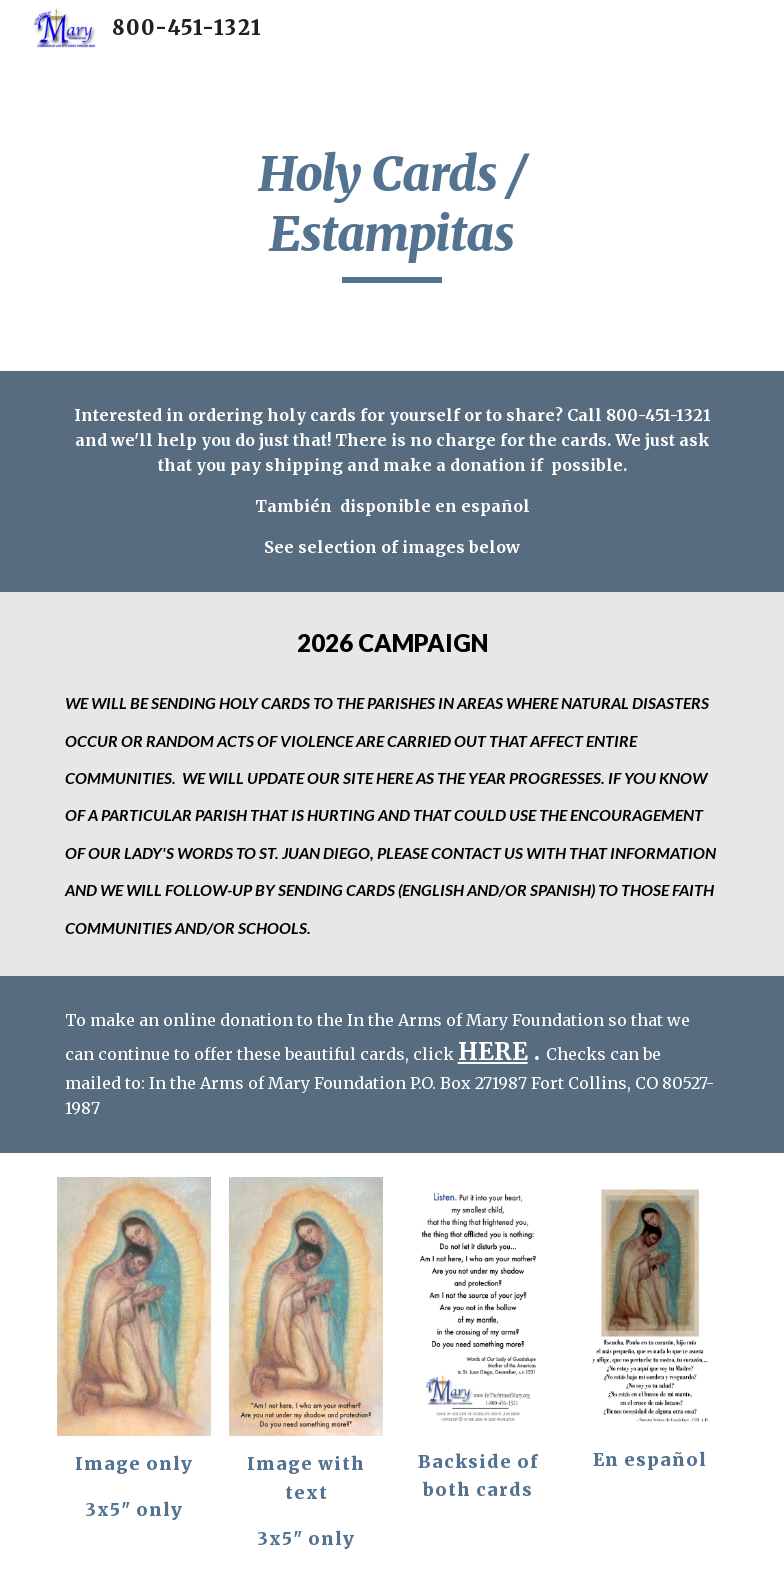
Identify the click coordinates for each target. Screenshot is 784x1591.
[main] (391, 213)
